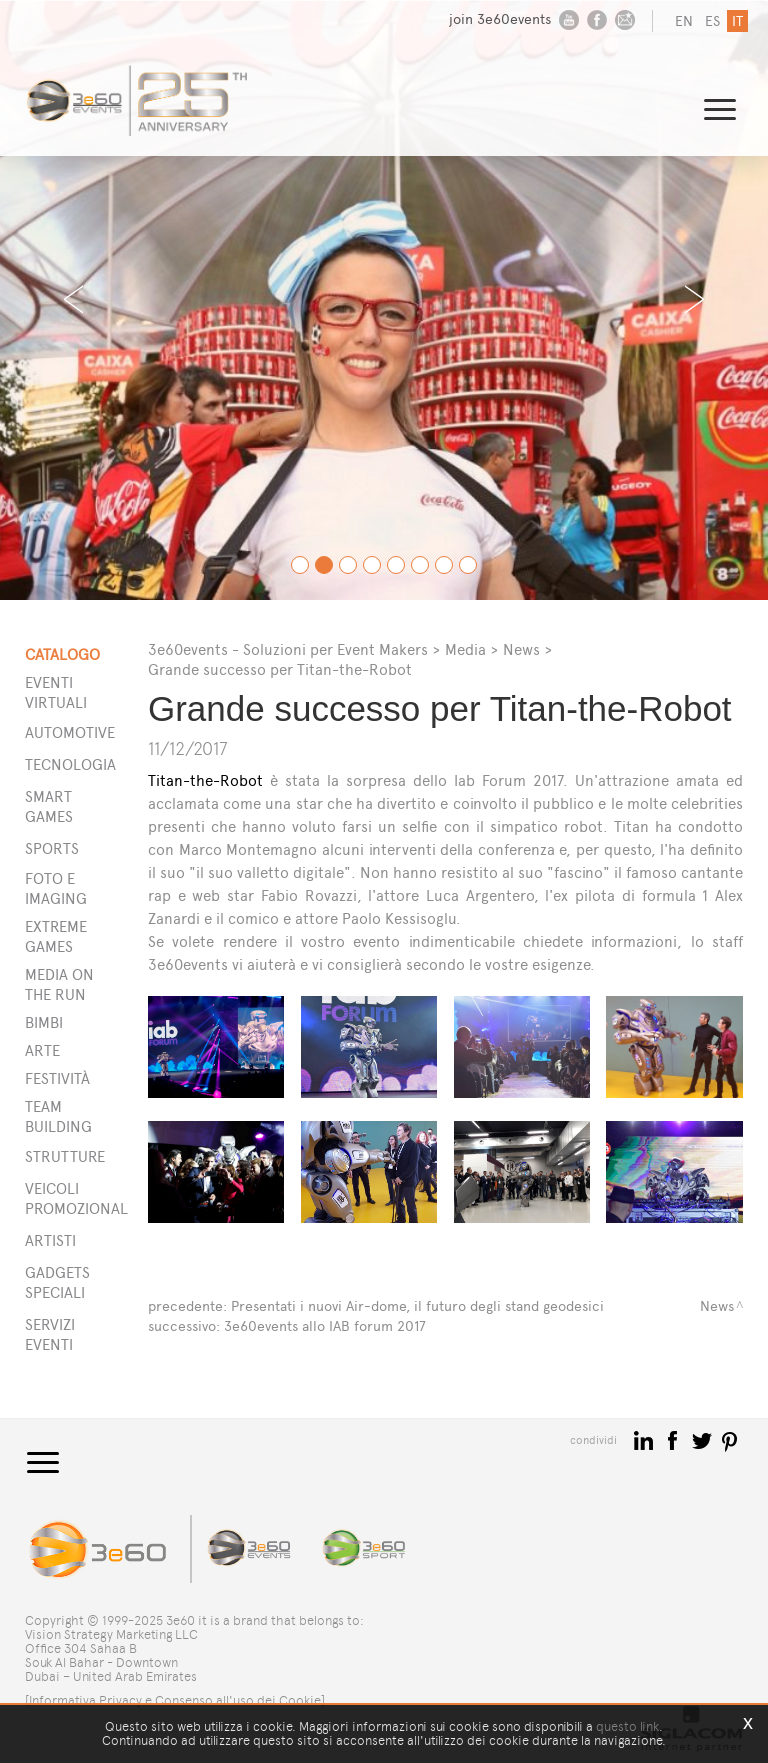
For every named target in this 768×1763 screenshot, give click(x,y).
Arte (42, 1050)
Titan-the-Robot (205, 780)
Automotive (61, 732)
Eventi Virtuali (56, 692)
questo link (627, 1726)
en (684, 21)
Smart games (49, 806)
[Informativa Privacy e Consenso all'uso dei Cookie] (175, 1700)
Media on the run (59, 984)
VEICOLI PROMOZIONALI (61, 1198)
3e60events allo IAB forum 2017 (325, 1326)
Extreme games (56, 936)
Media (465, 649)
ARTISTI (50, 1240)
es (712, 21)
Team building (58, 1116)
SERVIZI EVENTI (50, 1334)
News (521, 649)
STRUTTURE (61, 1156)
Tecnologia (61, 764)
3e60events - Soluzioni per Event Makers (288, 649)
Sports (52, 848)
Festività (57, 1078)
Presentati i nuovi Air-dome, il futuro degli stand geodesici (417, 1306)
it (737, 21)
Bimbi (44, 1022)
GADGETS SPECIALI (57, 1282)
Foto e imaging (56, 888)
